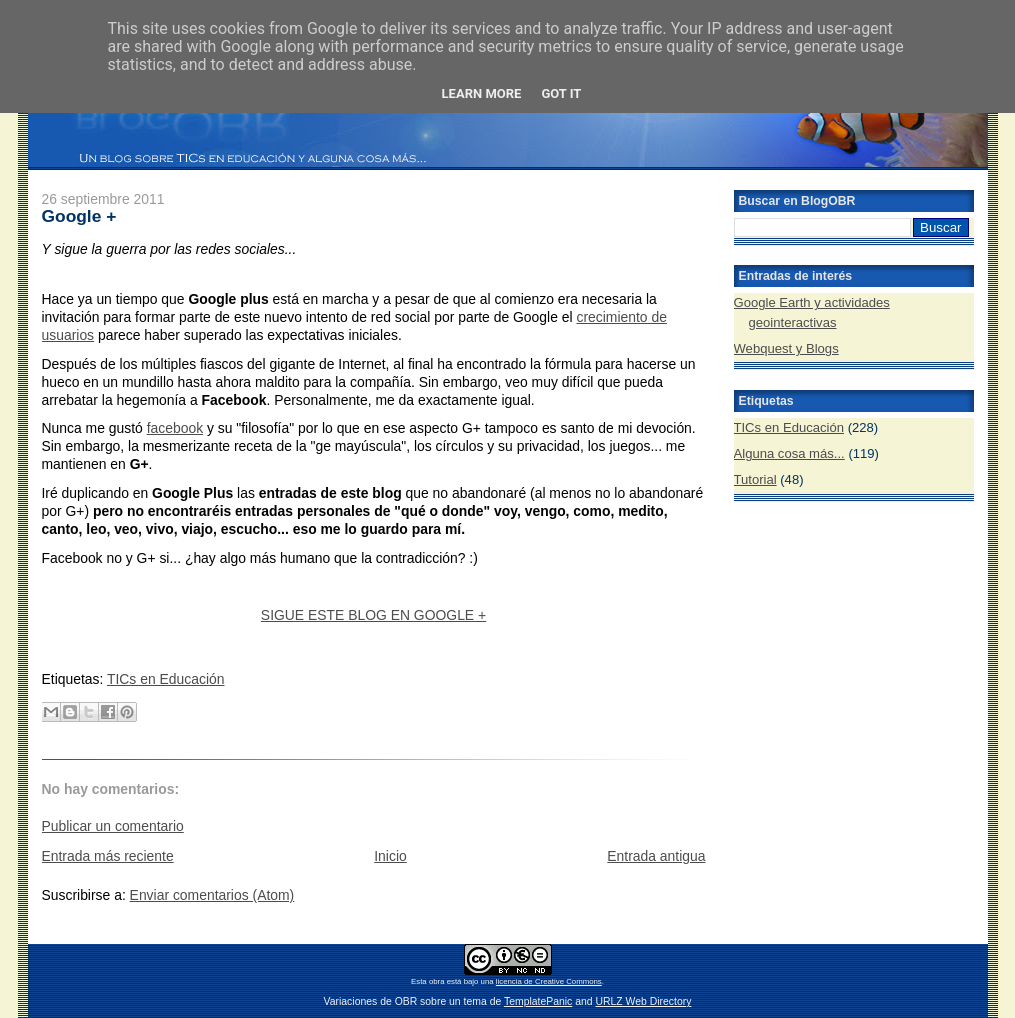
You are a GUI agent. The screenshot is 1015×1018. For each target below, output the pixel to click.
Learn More (482, 93)
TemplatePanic (538, 1001)
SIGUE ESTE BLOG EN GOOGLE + (373, 615)
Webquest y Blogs (786, 348)
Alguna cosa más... (789, 453)
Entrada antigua (656, 856)
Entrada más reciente (108, 856)
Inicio (390, 856)
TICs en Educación (166, 679)
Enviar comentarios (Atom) (212, 895)
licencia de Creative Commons (549, 981)
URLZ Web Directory (643, 1001)
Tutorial (755, 479)
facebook (175, 428)
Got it (561, 93)
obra (437, 981)
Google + (79, 216)
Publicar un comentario (113, 826)
